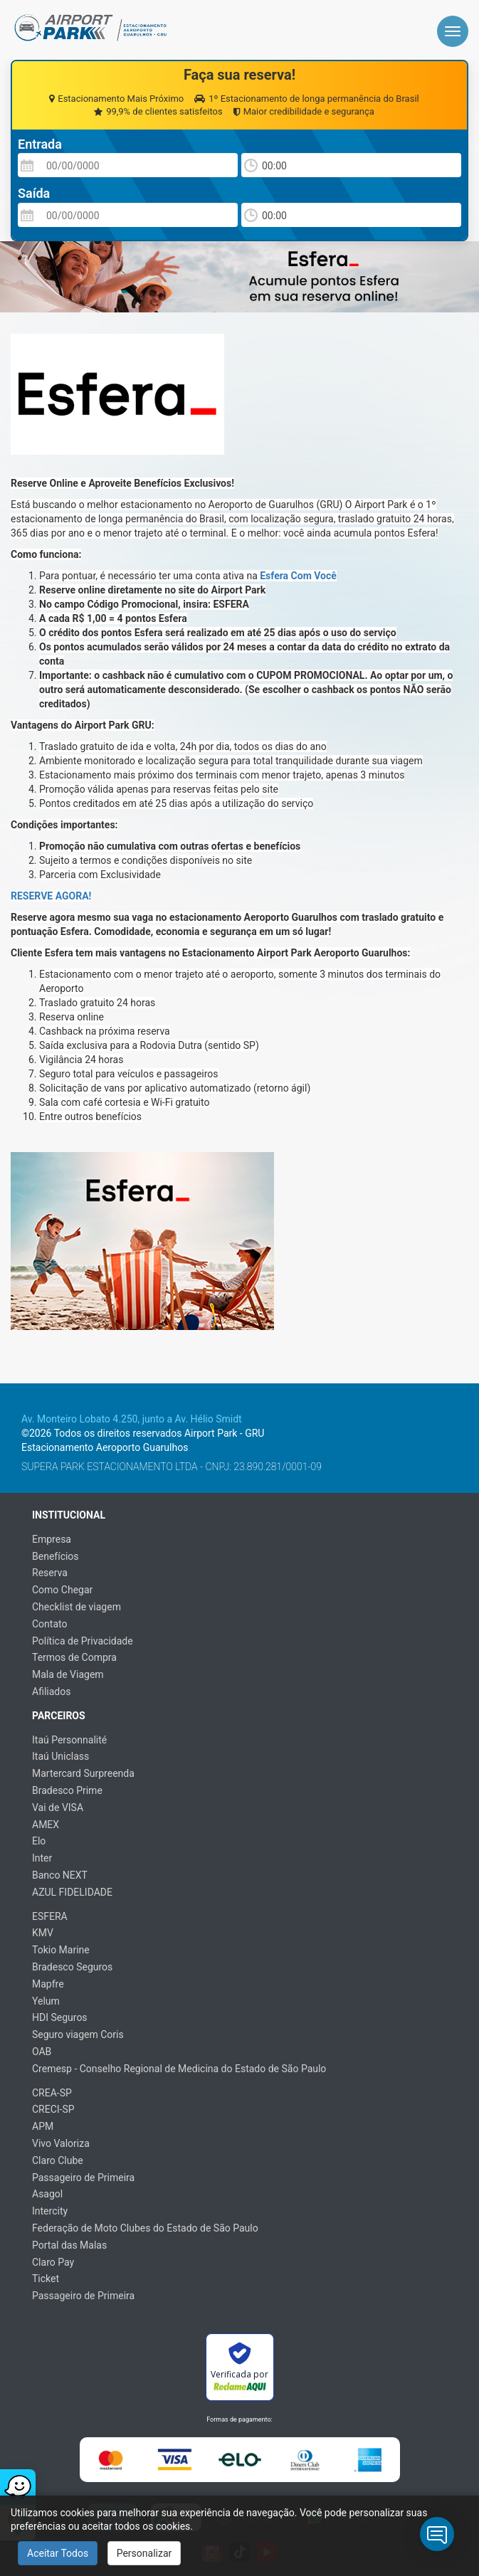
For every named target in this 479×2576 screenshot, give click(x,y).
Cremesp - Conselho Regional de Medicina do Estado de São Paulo (179, 2068)
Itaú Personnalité (69, 1740)
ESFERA (50, 1916)
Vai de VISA (57, 1807)
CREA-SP (52, 2093)
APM (42, 2126)
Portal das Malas (69, 2245)
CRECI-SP (53, 2109)
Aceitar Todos (57, 2553)
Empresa (51, 1539)
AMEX (45, 1824)
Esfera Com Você (298, 575)
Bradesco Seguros (72, 1967)
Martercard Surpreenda (83, 1773)
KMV (42, 1932)
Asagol (47, 2194)
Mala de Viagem (68, 1674)
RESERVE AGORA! (51, 896)
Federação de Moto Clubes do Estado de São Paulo (145, 2228)
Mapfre (48, 1984)
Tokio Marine (61, 1949)
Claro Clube (57, 2160)
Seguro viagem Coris (78, 2034)
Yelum (46, 2001)
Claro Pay (53, 2262)
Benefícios (55, 1556)
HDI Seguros (60, 2017)
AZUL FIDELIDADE (72, 1892)
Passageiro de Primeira (83, 2177)
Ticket (45, 2278)
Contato (49, 1624)
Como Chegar (62, 1589)
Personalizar (144, 2553)
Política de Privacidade (82, 1641)
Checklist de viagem (76, 1606)
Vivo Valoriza (61, 2143)
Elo (39, 1841)
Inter (42, 1858)
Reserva (50, 1572)
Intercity (50, 2211)
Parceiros (58, 1715)
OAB (41, 2051)
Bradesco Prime (67, 1790)
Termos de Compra (74, 1657)
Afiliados (51, 1691)
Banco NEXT (60, 1875)
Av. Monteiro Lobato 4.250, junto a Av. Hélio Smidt (131, 1419)
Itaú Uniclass (60, 1756)
